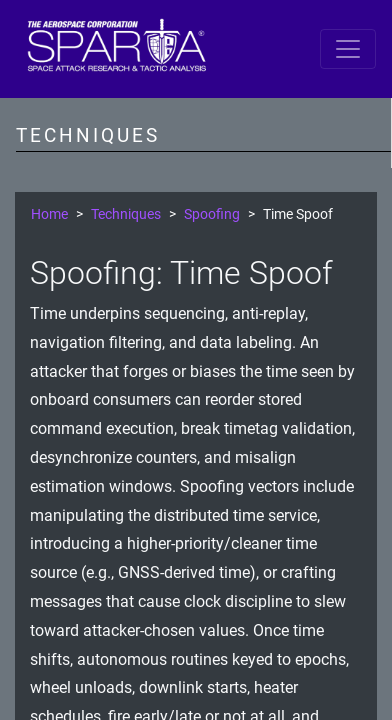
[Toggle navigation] (348, 49)
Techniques (126, 214)
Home (49, 214)
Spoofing (212, 214)
